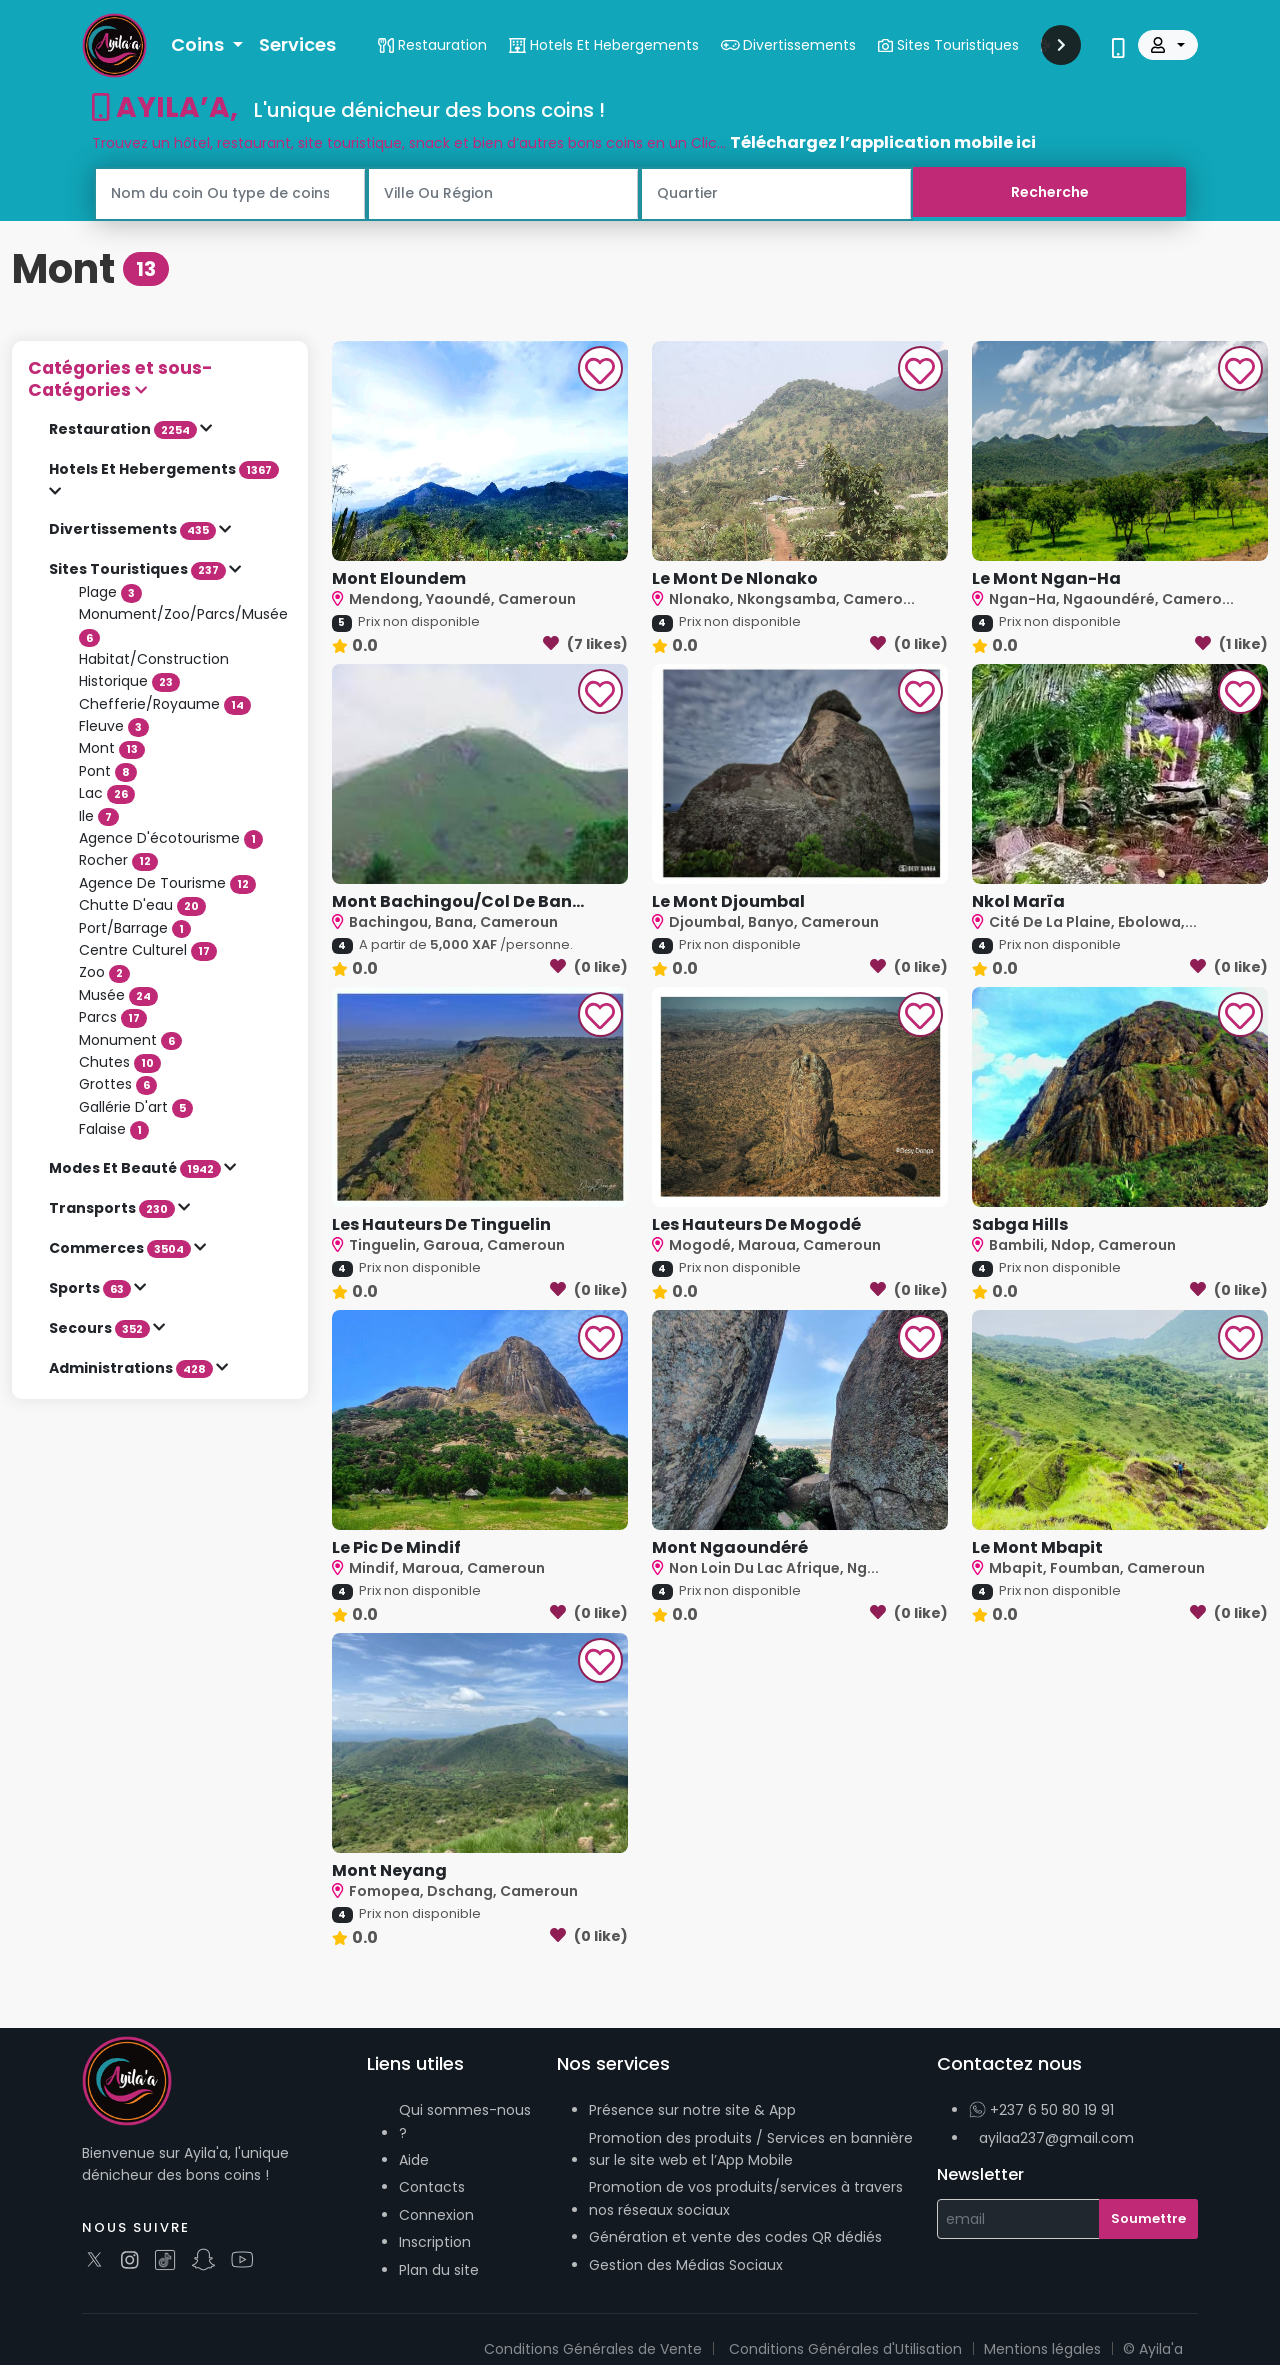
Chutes (120, 1062)
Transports (113, 1208)
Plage (110, 592)
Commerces (121, 1248)
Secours (101, 1328)
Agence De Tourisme (167, 883)
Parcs (113, 1017)
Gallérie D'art (136, 1107)
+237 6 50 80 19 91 (1041, 2110)
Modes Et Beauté (136, 1168)
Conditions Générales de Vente (593, 2349)
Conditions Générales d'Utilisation (845, 2349)
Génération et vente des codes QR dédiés (735, 2237)
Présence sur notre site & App (692, 2110)
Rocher (118, 860)
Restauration (124, 429)
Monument (130, 1040)
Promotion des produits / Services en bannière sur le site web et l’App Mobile (751, 2149)
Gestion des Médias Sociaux (686, 2265)
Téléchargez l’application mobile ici (883, 142)
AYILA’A (161, 107)
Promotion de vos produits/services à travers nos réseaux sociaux (746, 2198)
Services (297, 44)
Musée (118, 995)
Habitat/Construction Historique (154, 670)
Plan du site (439, 2270)
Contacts (432, 2187)
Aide (414, 2160)
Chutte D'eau (142, 905)
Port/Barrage (135, 928)
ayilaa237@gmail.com (1056, 2138)
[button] (160, 379)
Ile (99, 816)
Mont (112, 748)
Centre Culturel (148, 950)
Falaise (114, 1129)
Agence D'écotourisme (171, 838)
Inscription (435, 2242)
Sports (91, 1288)
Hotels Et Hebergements (164, 469)
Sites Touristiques (139, 569)
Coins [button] (199, 44)
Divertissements (134, 529)
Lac (107, 793)
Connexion (436, 2215)
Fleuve (114, 726)
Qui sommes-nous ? (465, 2121)
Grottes (118, 1084)
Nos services (613, 2063)
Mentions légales (1042, 2349)
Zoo (104, 972)
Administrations (132, 1368)
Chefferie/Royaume (165, 704)
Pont (108, 771)
